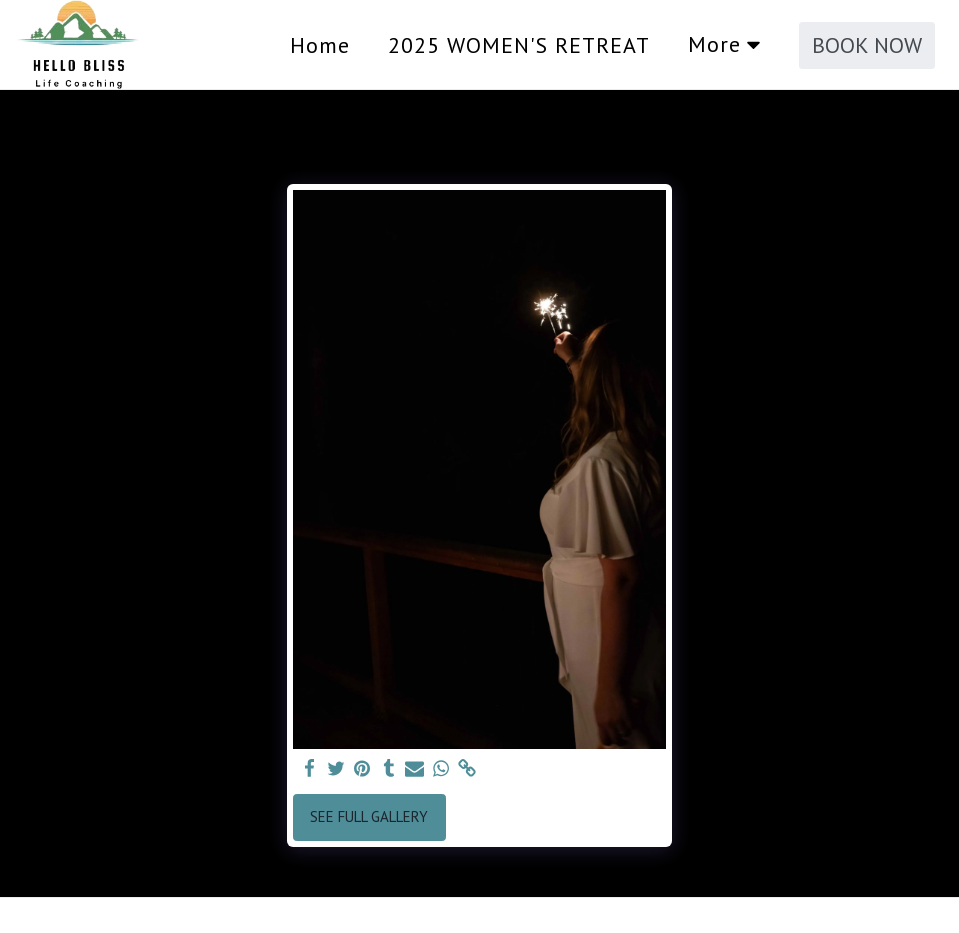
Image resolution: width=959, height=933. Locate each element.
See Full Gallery (369, 816)
